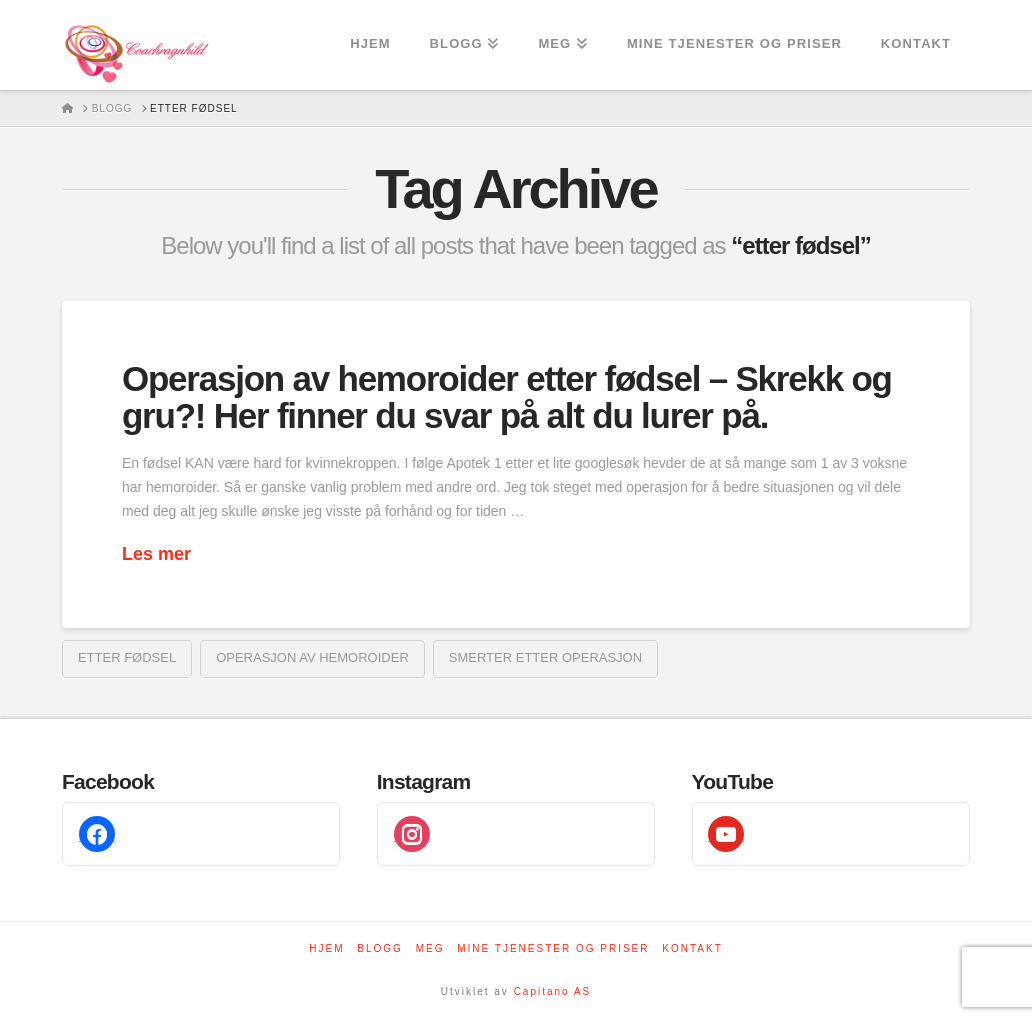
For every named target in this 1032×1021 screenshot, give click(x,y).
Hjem (326, 948)
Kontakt (692, 948)
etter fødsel (127, 657)
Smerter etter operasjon (545, 657)
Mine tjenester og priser (553, 948)
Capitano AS (553, 991)
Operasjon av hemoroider (312, 657)
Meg (430, 948)
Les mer (156, 554)
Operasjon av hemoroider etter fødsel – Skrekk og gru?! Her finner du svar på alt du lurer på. (507, 397)
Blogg (380, 948)
